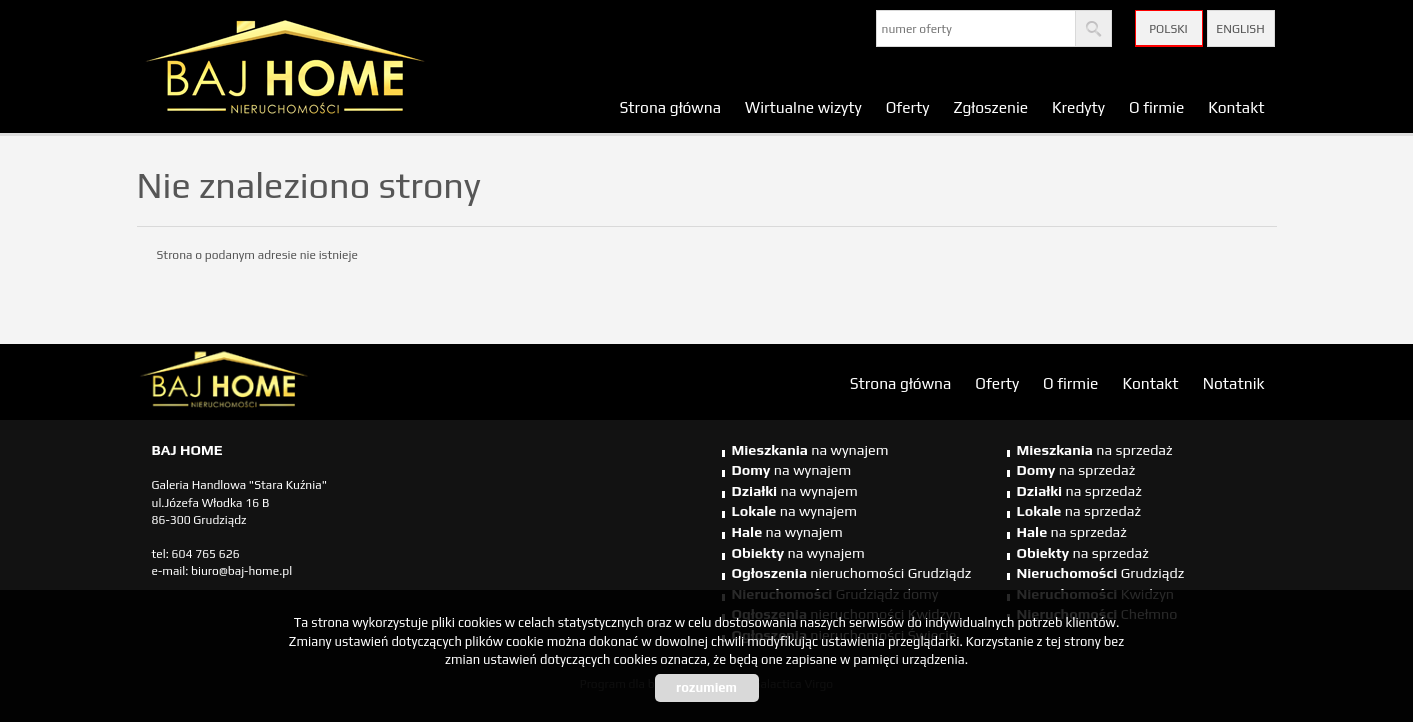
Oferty (908, 107)
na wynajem (810, 450)
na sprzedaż (1095, 450)
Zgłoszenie (990, 107)
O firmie (1156, 107)
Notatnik (1234, 383)
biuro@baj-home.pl (241, 571)
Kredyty (1078, 107)
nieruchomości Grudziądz (852, 573)
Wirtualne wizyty (803, 107)
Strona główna (670, 107)
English (1240, 29)
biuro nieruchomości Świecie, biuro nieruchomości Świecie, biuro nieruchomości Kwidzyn (292, 383)
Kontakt (1236, 107)
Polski (1168, 29)
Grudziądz (1101, 573)
